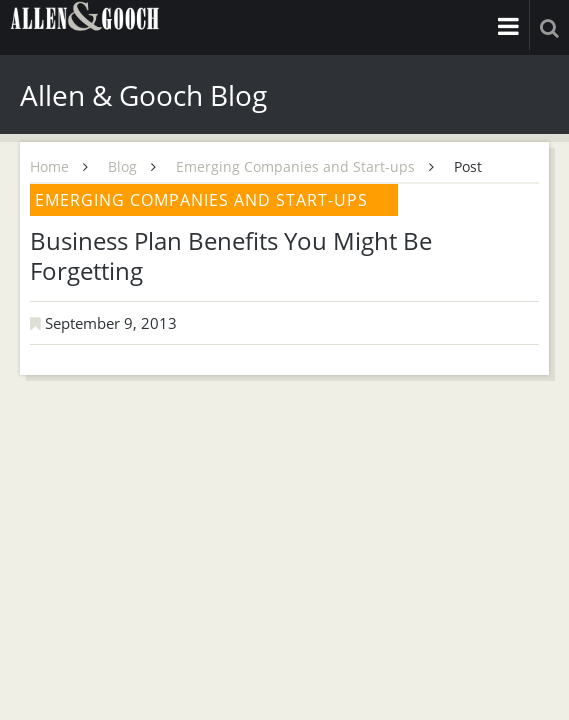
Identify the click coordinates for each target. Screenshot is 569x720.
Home (49, 166)
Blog (122, 166)
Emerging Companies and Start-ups (295, 166)
